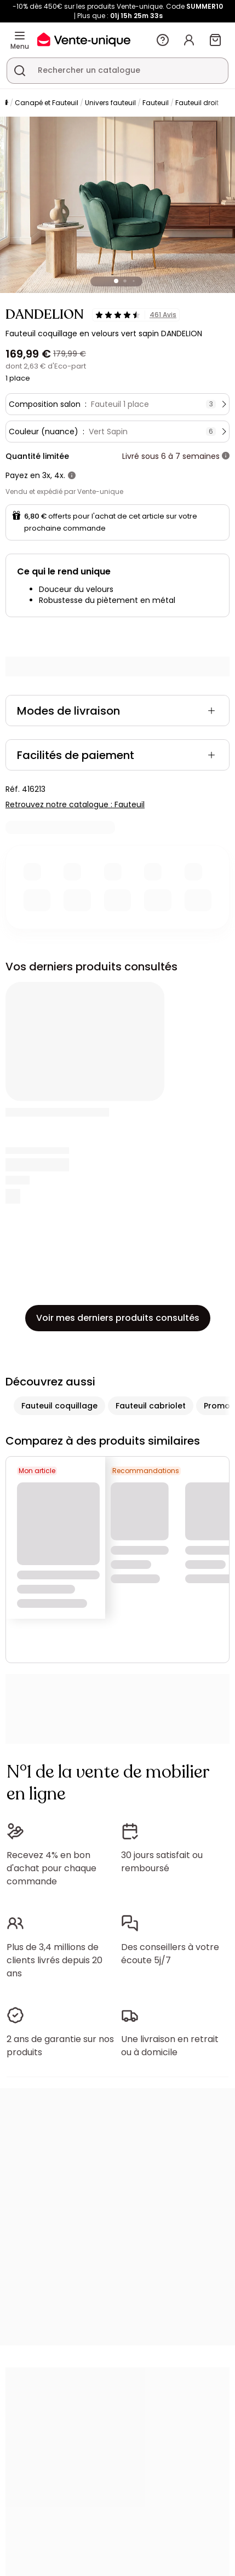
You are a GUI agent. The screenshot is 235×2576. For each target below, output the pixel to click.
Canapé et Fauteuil (46, 102)
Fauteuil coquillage (59, 1405)
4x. (59, 475)
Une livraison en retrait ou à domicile (170, 2045)
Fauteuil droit (197, 102)
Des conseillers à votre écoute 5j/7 (170, 1954)
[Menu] (19, 35)
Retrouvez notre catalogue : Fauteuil (75, 804)
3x (46, 475)
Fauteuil (155, 102)
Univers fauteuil (110, 102)
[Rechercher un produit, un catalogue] (20, 71)
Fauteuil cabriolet (151, 1405)
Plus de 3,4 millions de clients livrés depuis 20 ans (54, 1960)
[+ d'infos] (226, 456)
